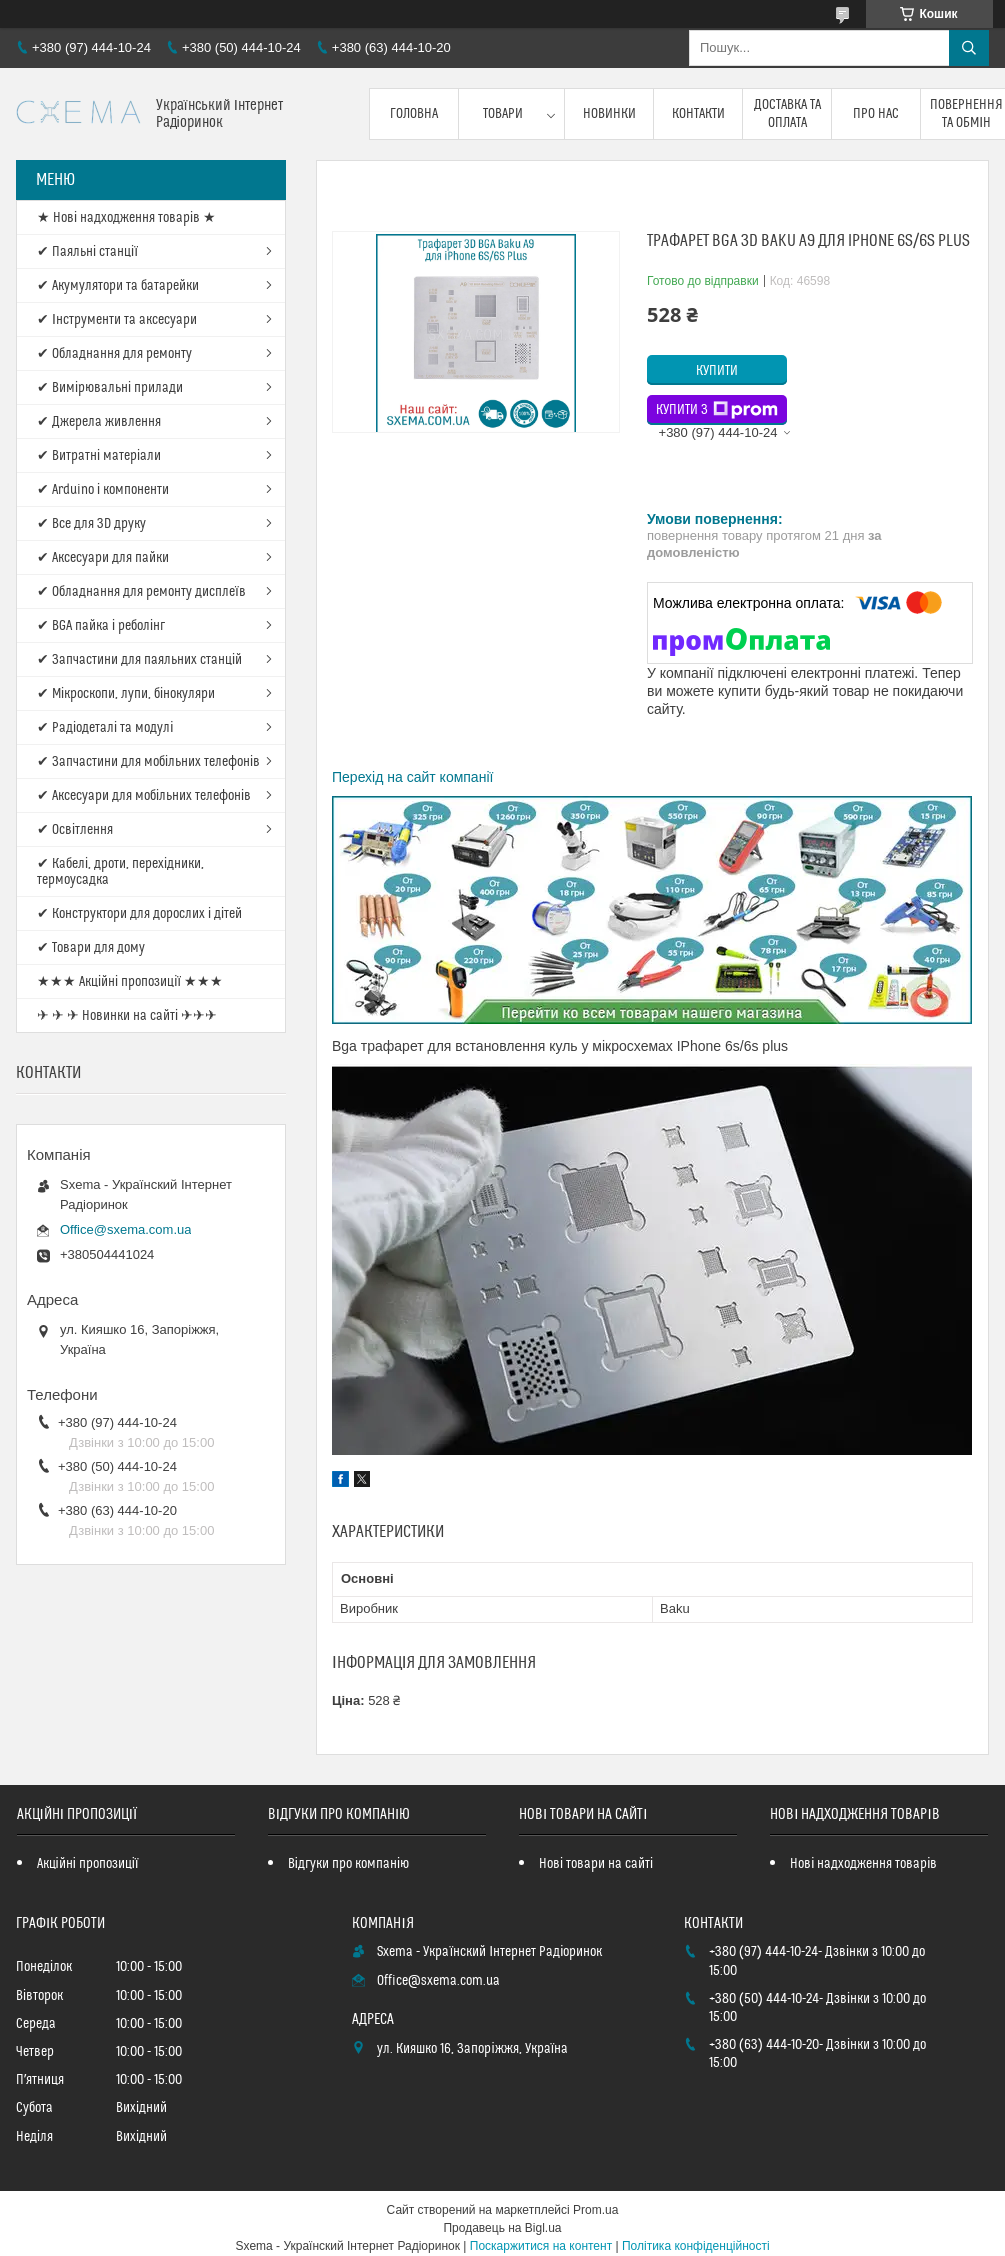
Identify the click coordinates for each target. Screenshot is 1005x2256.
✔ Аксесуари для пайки (103, 558)
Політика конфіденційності (696, 2246)
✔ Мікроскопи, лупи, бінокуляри (126, 694)
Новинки (609, 114)
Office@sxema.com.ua (125, 1229)
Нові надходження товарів (863, 1864)
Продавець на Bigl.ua (502, 2228)
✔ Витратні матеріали (99, 456)
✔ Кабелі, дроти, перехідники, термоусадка (120, 872)
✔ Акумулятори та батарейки (118, 286)
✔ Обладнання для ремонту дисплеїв (141, 592)
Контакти (698, 114)
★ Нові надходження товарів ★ (126, 218)
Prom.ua (595, 2210)
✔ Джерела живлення (99, 422)
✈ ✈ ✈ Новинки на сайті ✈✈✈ (127, 1016)
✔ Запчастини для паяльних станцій (139, 660)
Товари (503, 114)
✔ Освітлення (75, 830)
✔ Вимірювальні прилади (110, 388)
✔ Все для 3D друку (91, 524)
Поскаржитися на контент (541, 2246)
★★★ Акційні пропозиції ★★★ (130, 982)
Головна (414, 114)
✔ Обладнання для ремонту (114, 354)
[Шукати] (969, 48)
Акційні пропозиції (88, 1864)
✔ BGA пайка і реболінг (101, 626)
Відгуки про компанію (348, 1864)
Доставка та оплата (787, 114)
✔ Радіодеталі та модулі (105, 728)
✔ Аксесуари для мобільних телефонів (144, 796)
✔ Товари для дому (91, 948)
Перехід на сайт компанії (412, 777)
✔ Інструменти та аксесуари (117, 320)
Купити (717, 371)
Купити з (717, 410)
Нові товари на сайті (596, 1864)
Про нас (876, 114)
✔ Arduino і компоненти (103, 490)
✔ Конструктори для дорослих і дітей (139, 914)
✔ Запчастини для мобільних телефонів (148, 762)
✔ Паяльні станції (87, 252)
